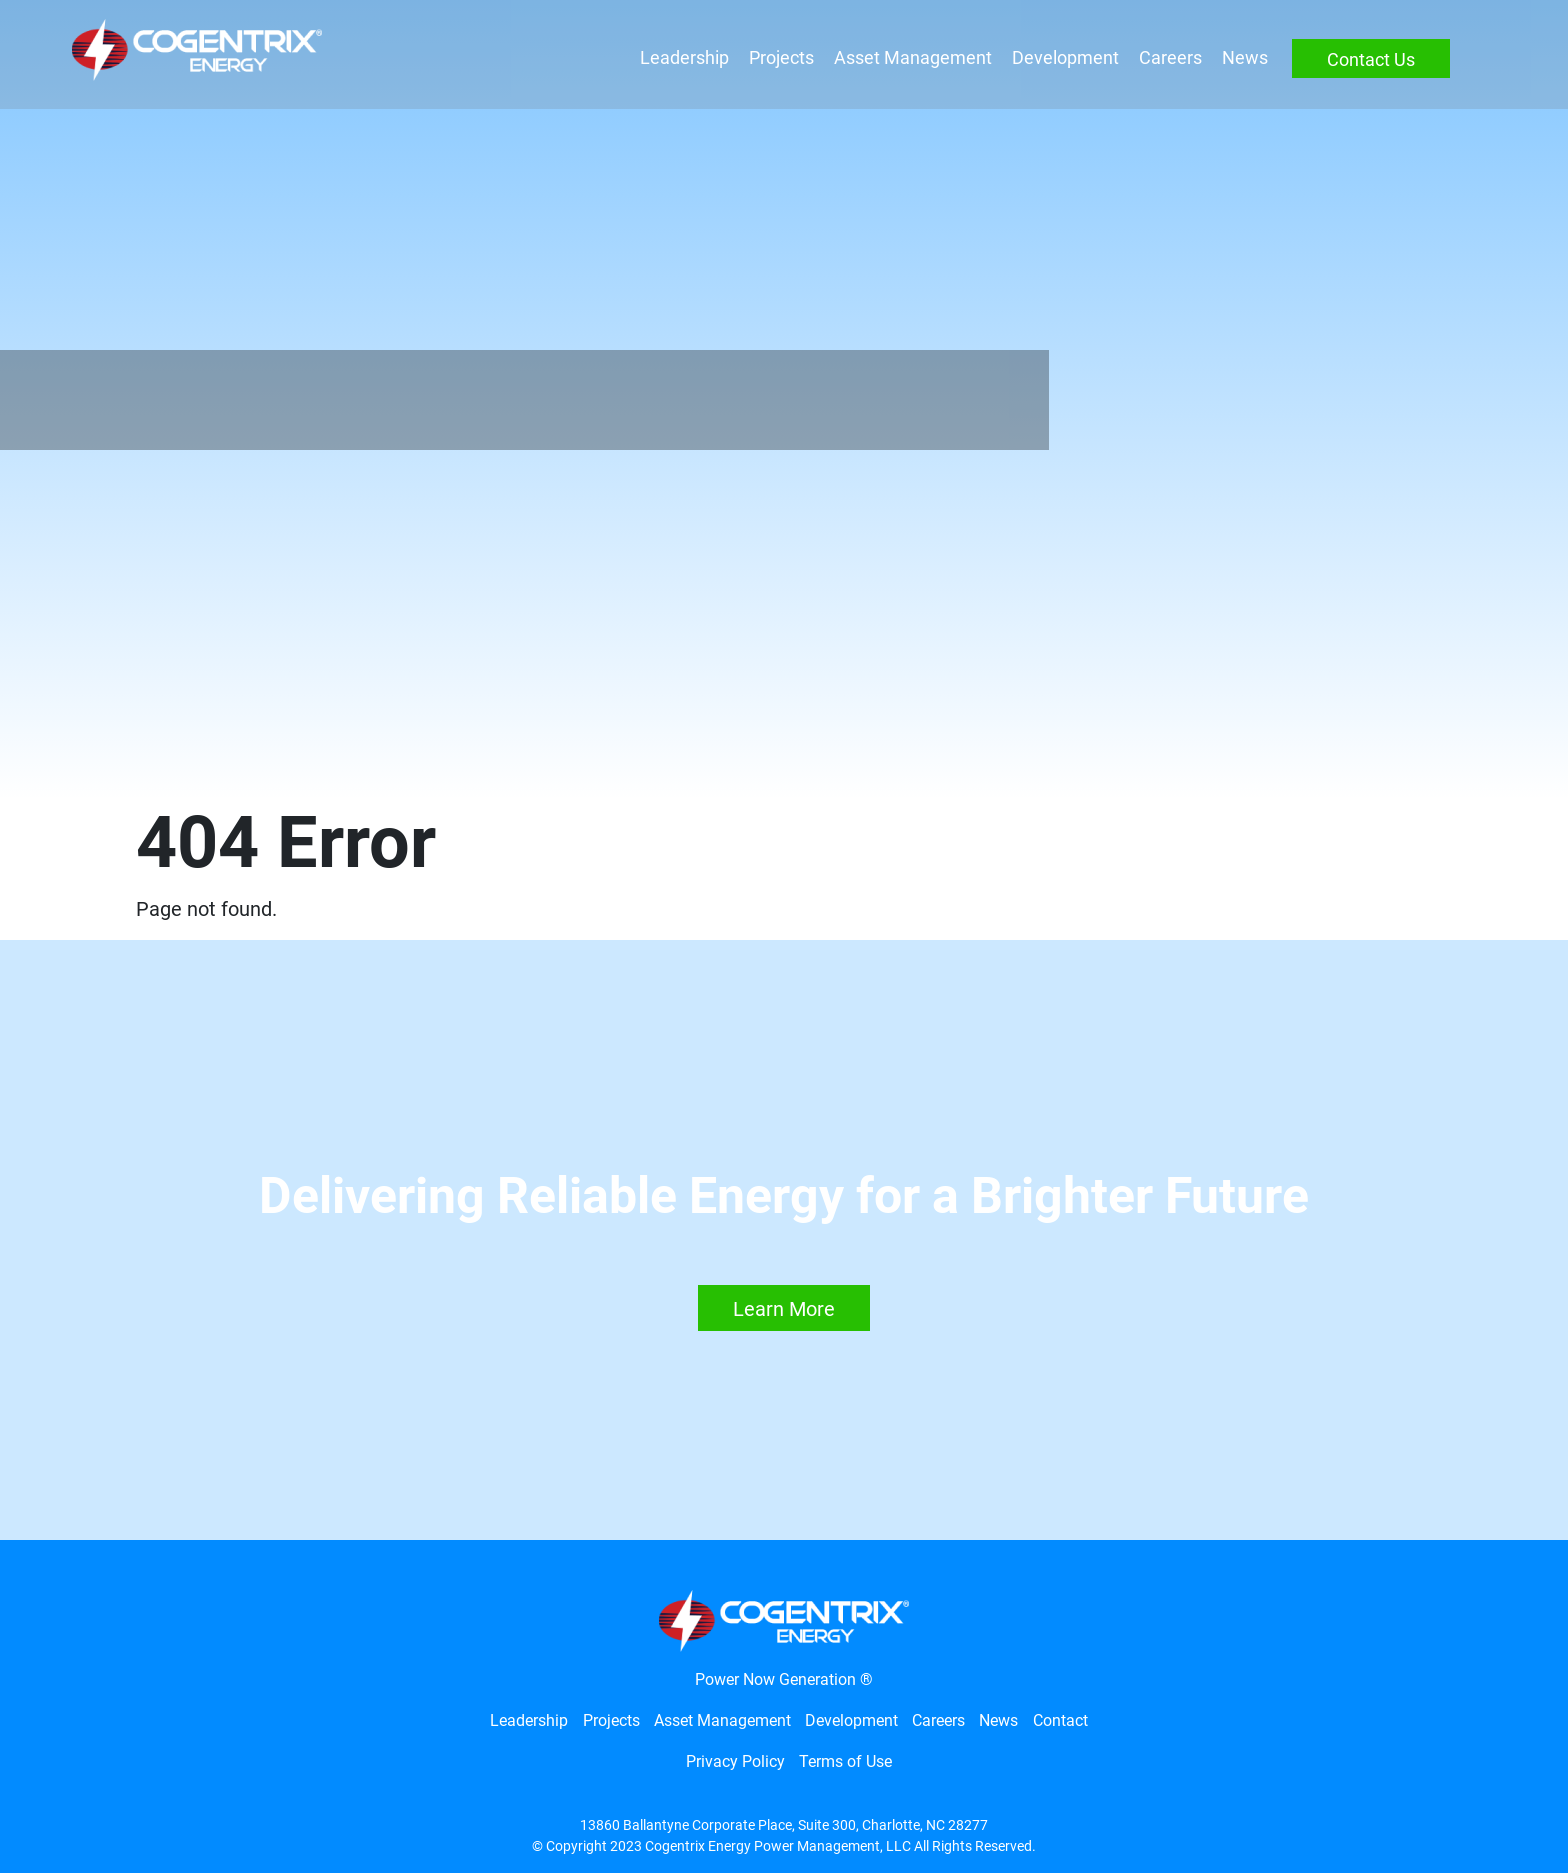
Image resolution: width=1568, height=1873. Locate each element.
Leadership (679, 58)
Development (1060, 58)
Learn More (784, 1309)
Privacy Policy (735, 1761)
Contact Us (1366, 60)
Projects (776, 58)
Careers (1165, 58)
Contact (1060, 1720)
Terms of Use (845, 1761)
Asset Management (908, 58)
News (1240, 58)
